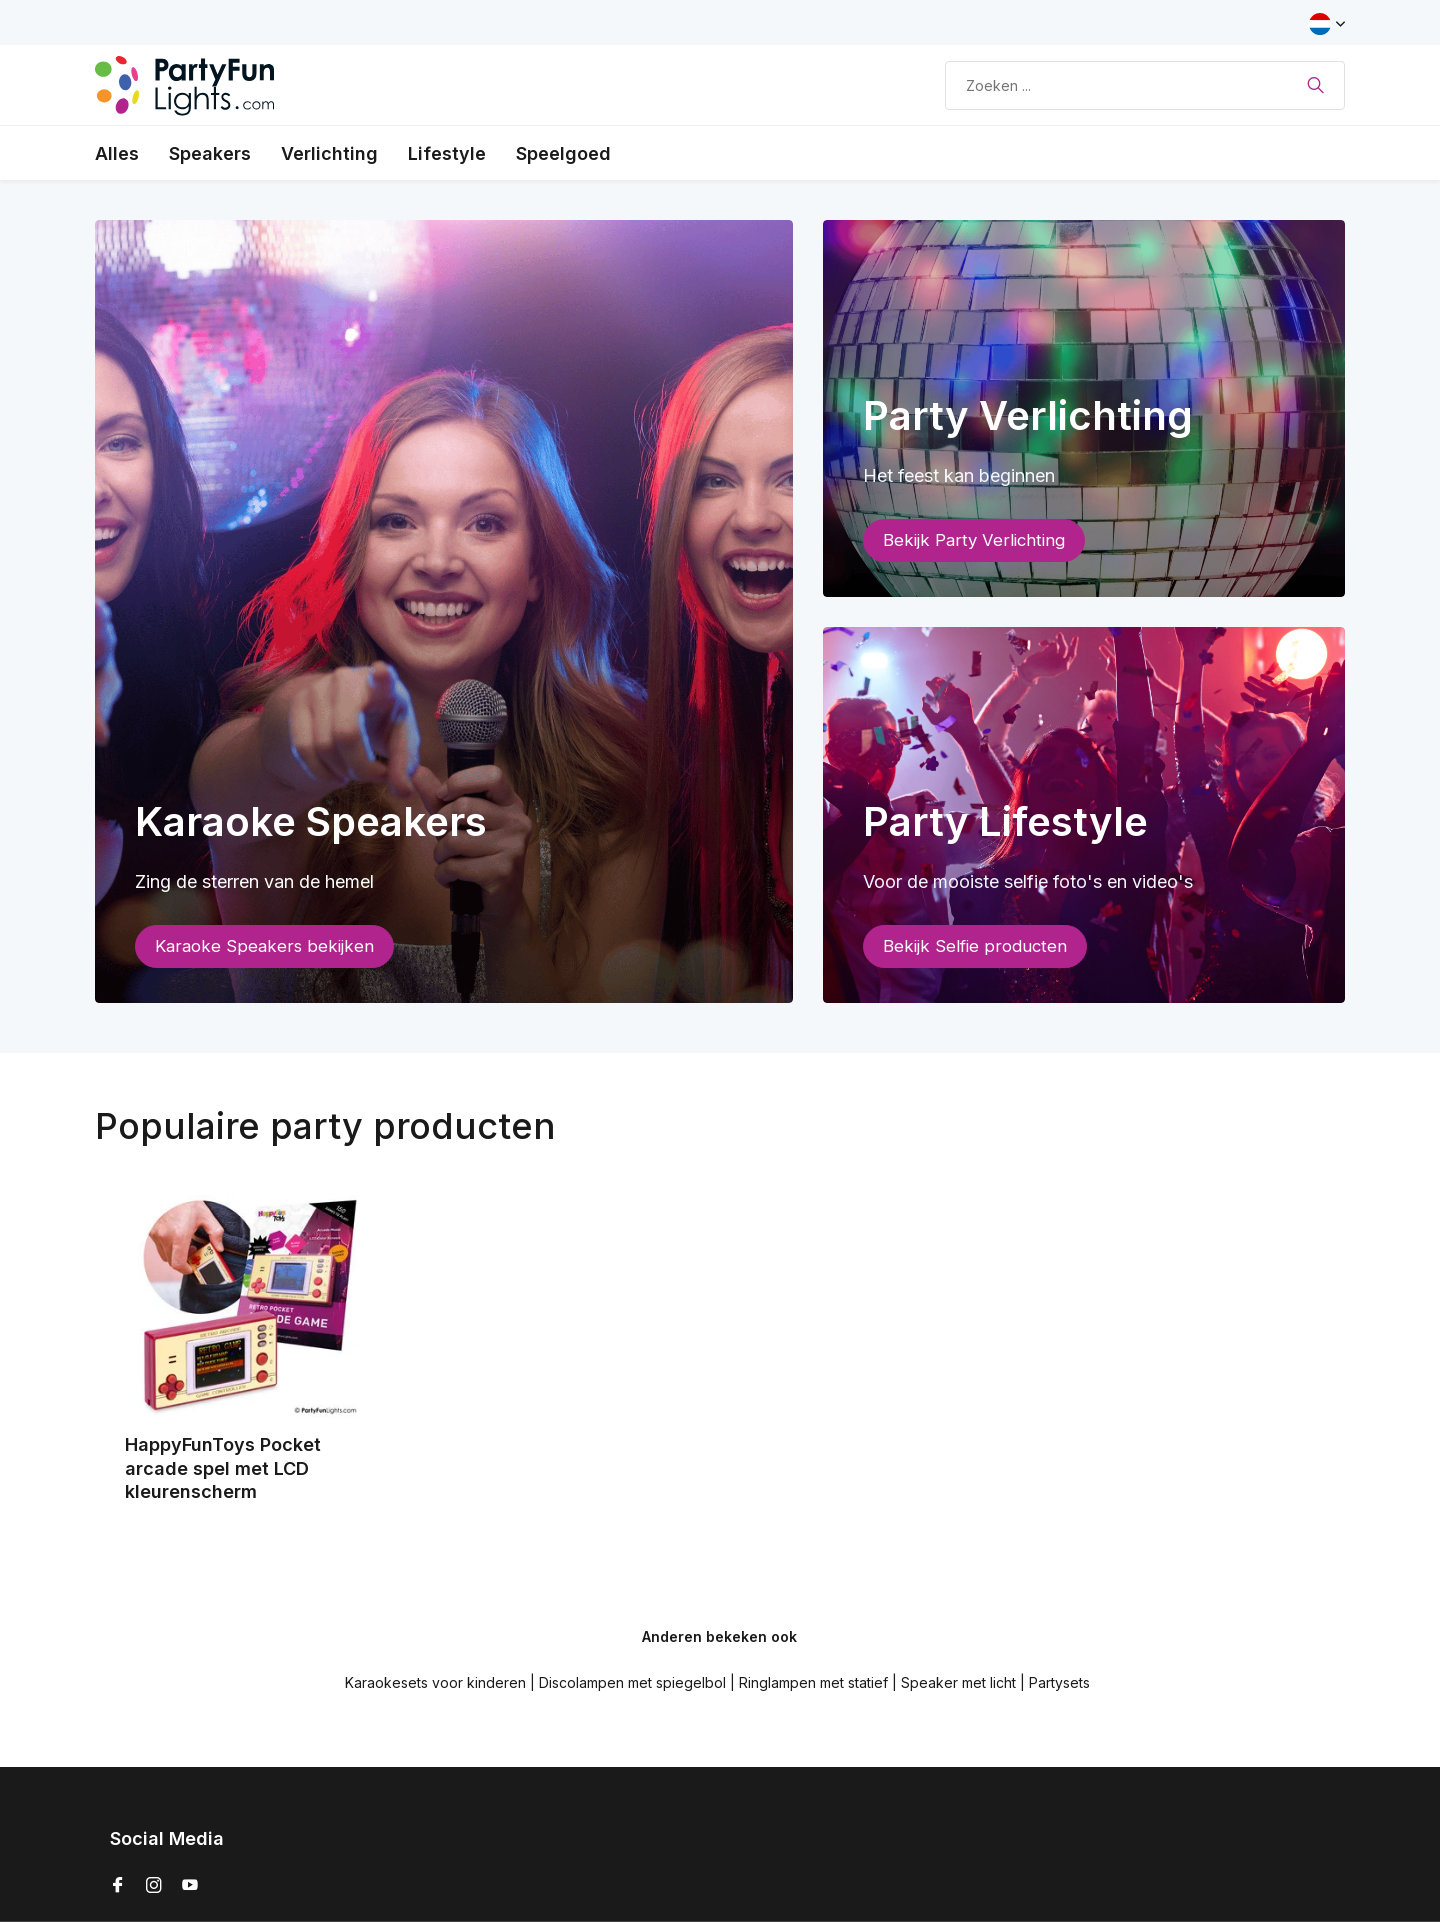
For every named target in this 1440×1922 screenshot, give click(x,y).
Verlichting (329, 153)
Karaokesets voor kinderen (435, 1682)
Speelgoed (563, 153)
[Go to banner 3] (1084, 815)
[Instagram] (154, 1886)
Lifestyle (447, 153)
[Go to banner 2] (1084, 408)
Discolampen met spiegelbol (632, 1682)
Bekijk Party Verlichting (974, 540)
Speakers (210, 153)
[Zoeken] (1145, 85)
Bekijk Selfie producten (975, 946)
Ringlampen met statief (813, 1682)
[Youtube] (190, 1886)
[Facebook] (118, 1886)
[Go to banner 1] (444, 611)
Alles (117, 153)
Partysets (1059, 1682)
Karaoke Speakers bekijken (264, 946)
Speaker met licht (958, 1682)
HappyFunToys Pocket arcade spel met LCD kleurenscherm (223, 1468)
